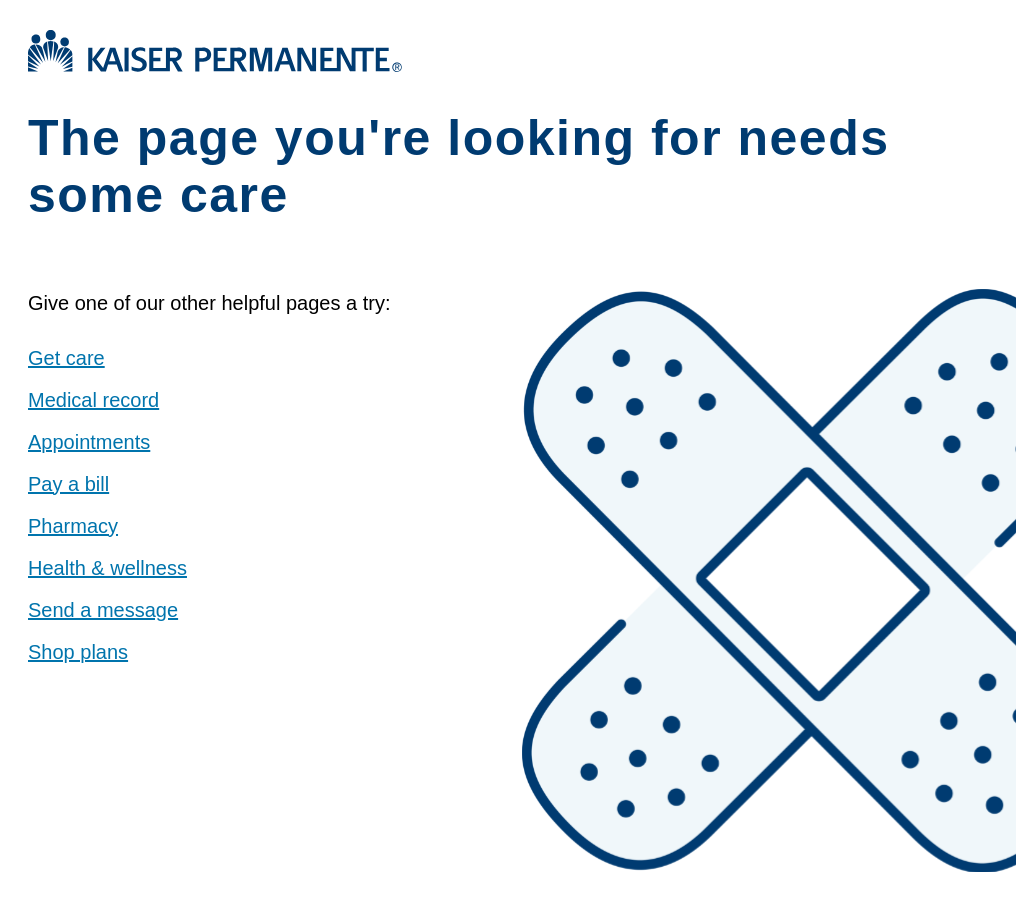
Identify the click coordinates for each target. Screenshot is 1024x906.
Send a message (103, 610)
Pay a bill (68, 484)
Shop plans (78, 652)
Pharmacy (73, 526)
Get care (66, 358)
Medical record (93, 400)
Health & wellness (107, 568)
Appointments (89, 442)
